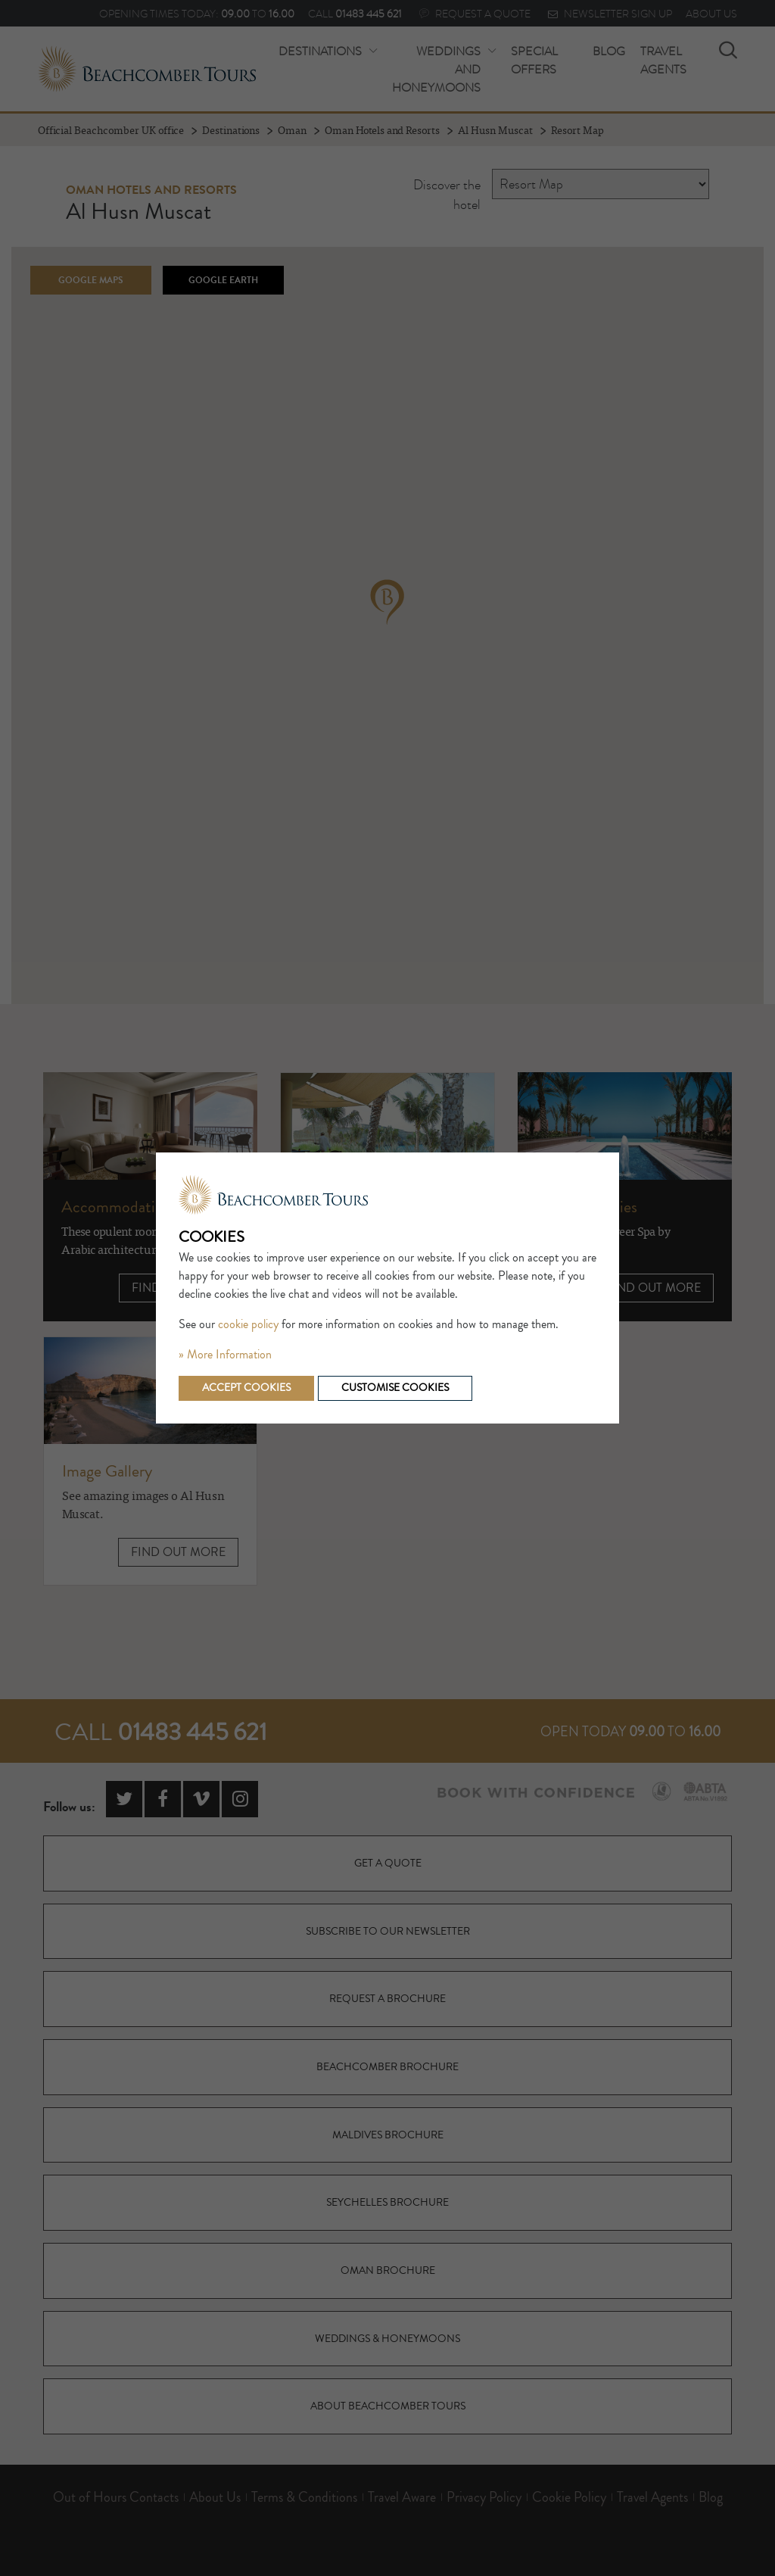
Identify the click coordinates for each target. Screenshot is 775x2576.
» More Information (225, 1354)
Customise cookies (395, 1388)
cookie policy (248, 1324)
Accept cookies (246, 1388)
